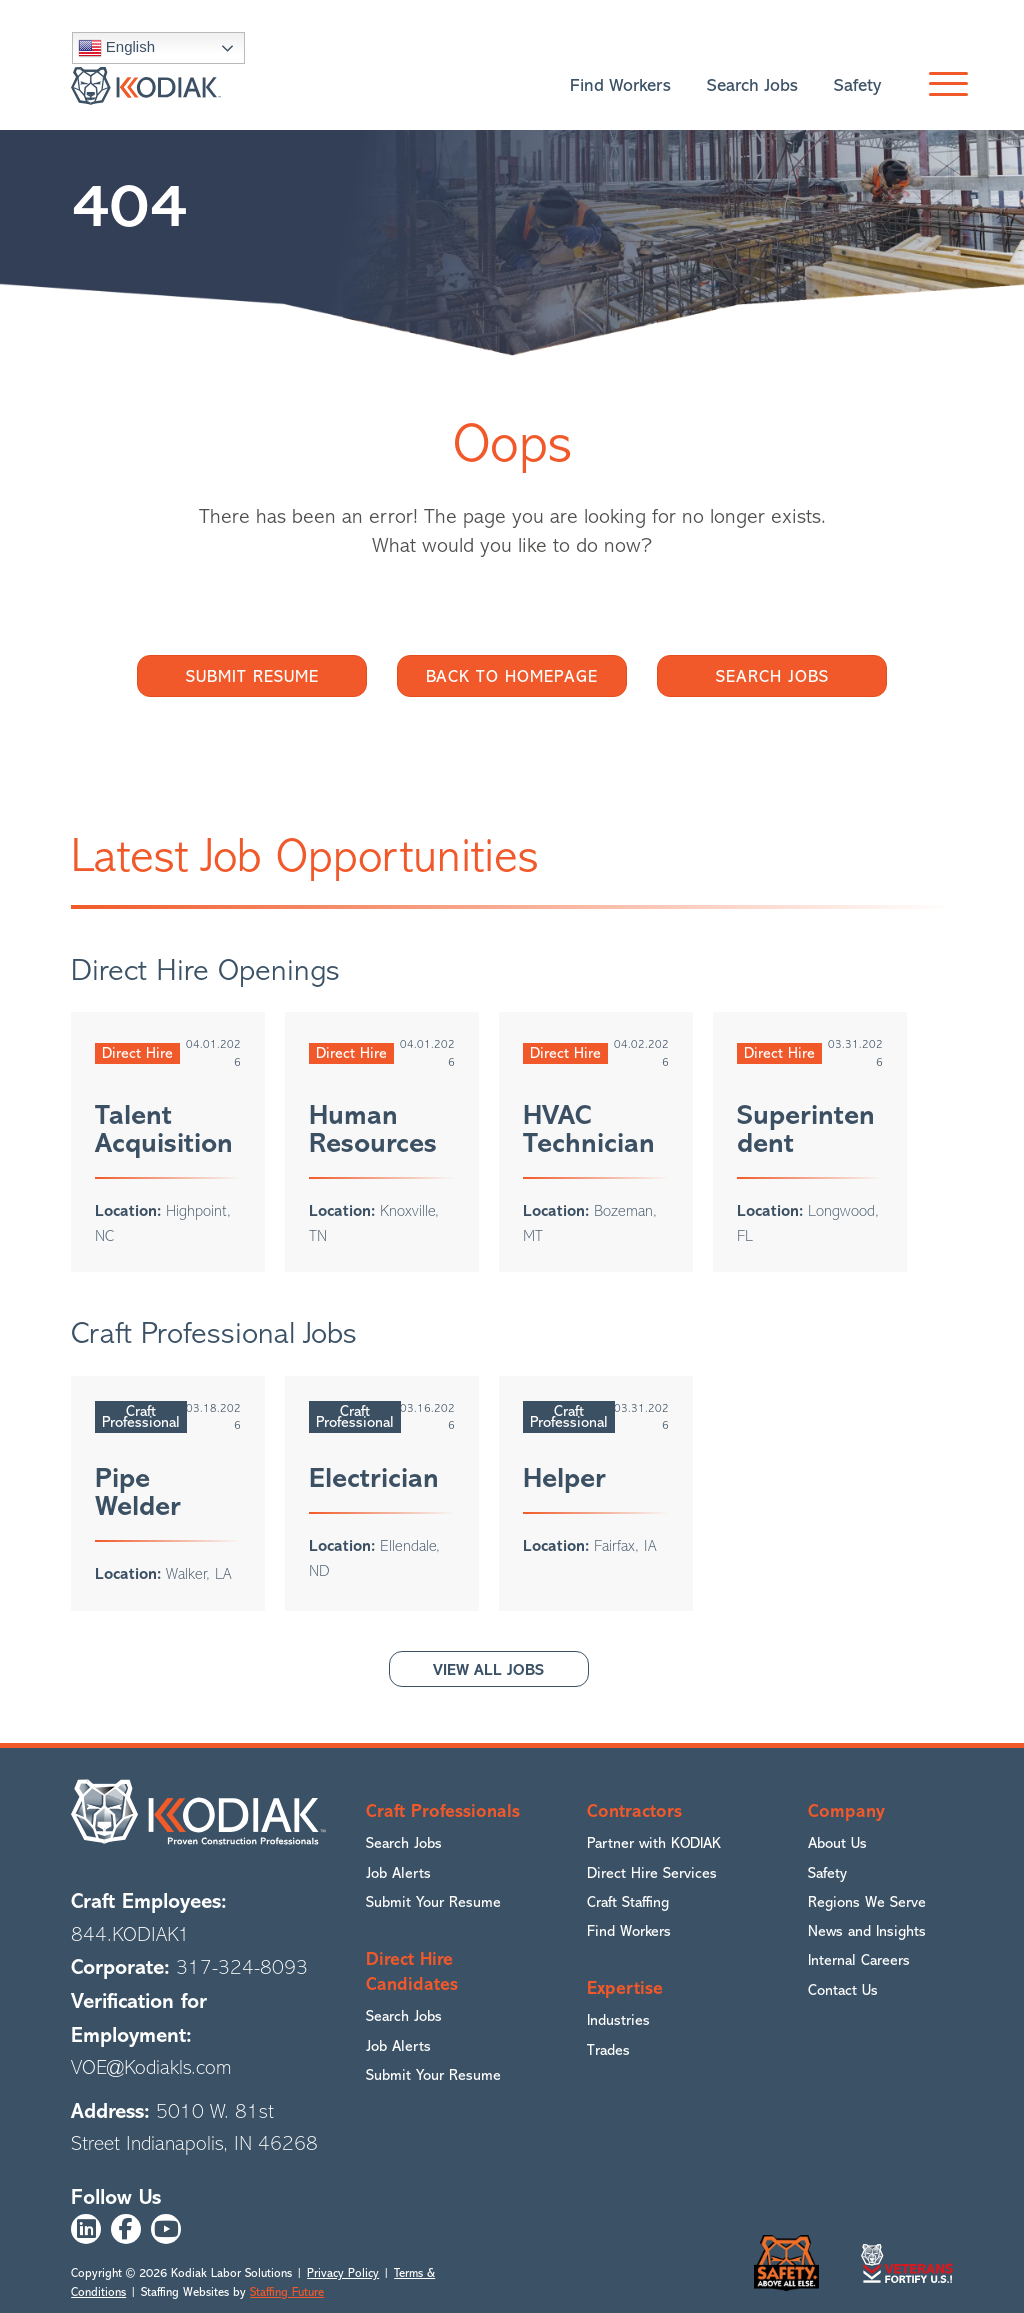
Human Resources (373, 1129)
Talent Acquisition (164, 1129)
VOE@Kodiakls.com (151, 2067)
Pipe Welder (138, 1492)
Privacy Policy (343, 2274)
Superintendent (806, 1129)
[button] (943, 86)
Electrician (374, 1478)
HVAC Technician (589, 1129)
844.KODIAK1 (130, 1934)
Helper (564, 1478)
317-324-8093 (242, 1968)
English (116, 48)
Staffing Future (287, 2292)
